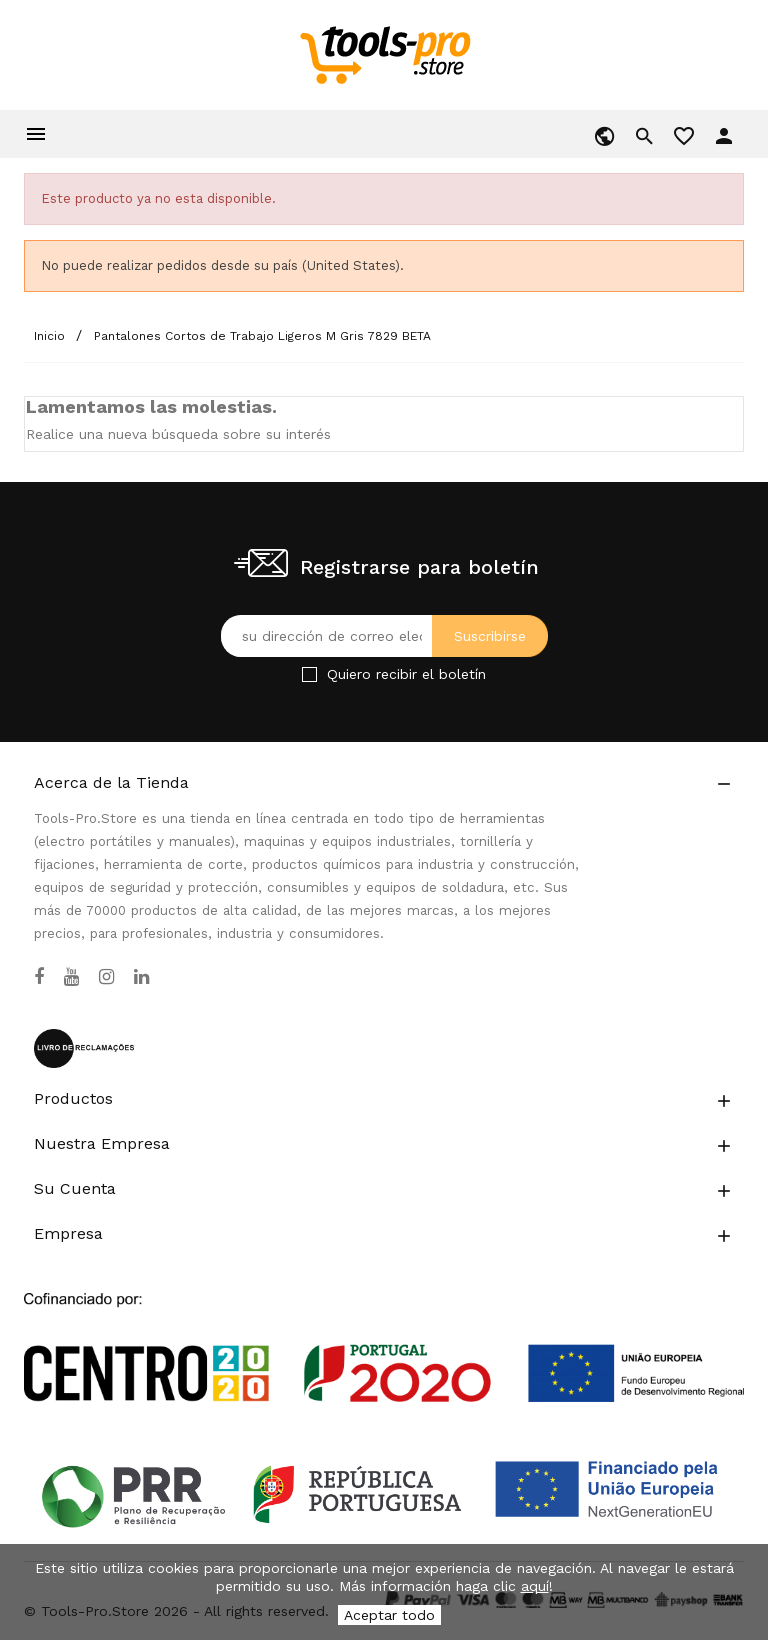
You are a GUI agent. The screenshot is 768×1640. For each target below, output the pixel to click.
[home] (384, 54)
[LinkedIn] (141, 977)
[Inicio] (51, 336)
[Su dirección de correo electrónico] (384, 636)
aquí (535, 1586)
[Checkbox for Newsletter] (309, 674)
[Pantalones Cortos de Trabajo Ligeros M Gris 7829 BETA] (262, 336)
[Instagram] (106, 977)
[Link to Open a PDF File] (384, 1329)
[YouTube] (71, 977)
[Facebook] (39, 977)
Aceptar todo (389, 1615)
